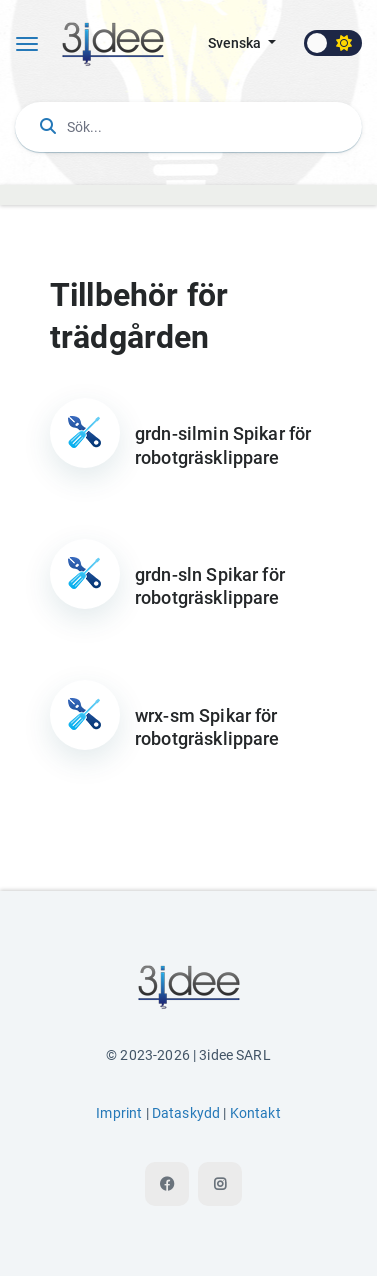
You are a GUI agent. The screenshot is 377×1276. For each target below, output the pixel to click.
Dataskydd (186, 1113)
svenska (236, 43)
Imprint (119, 1113)
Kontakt (255, 1113)
